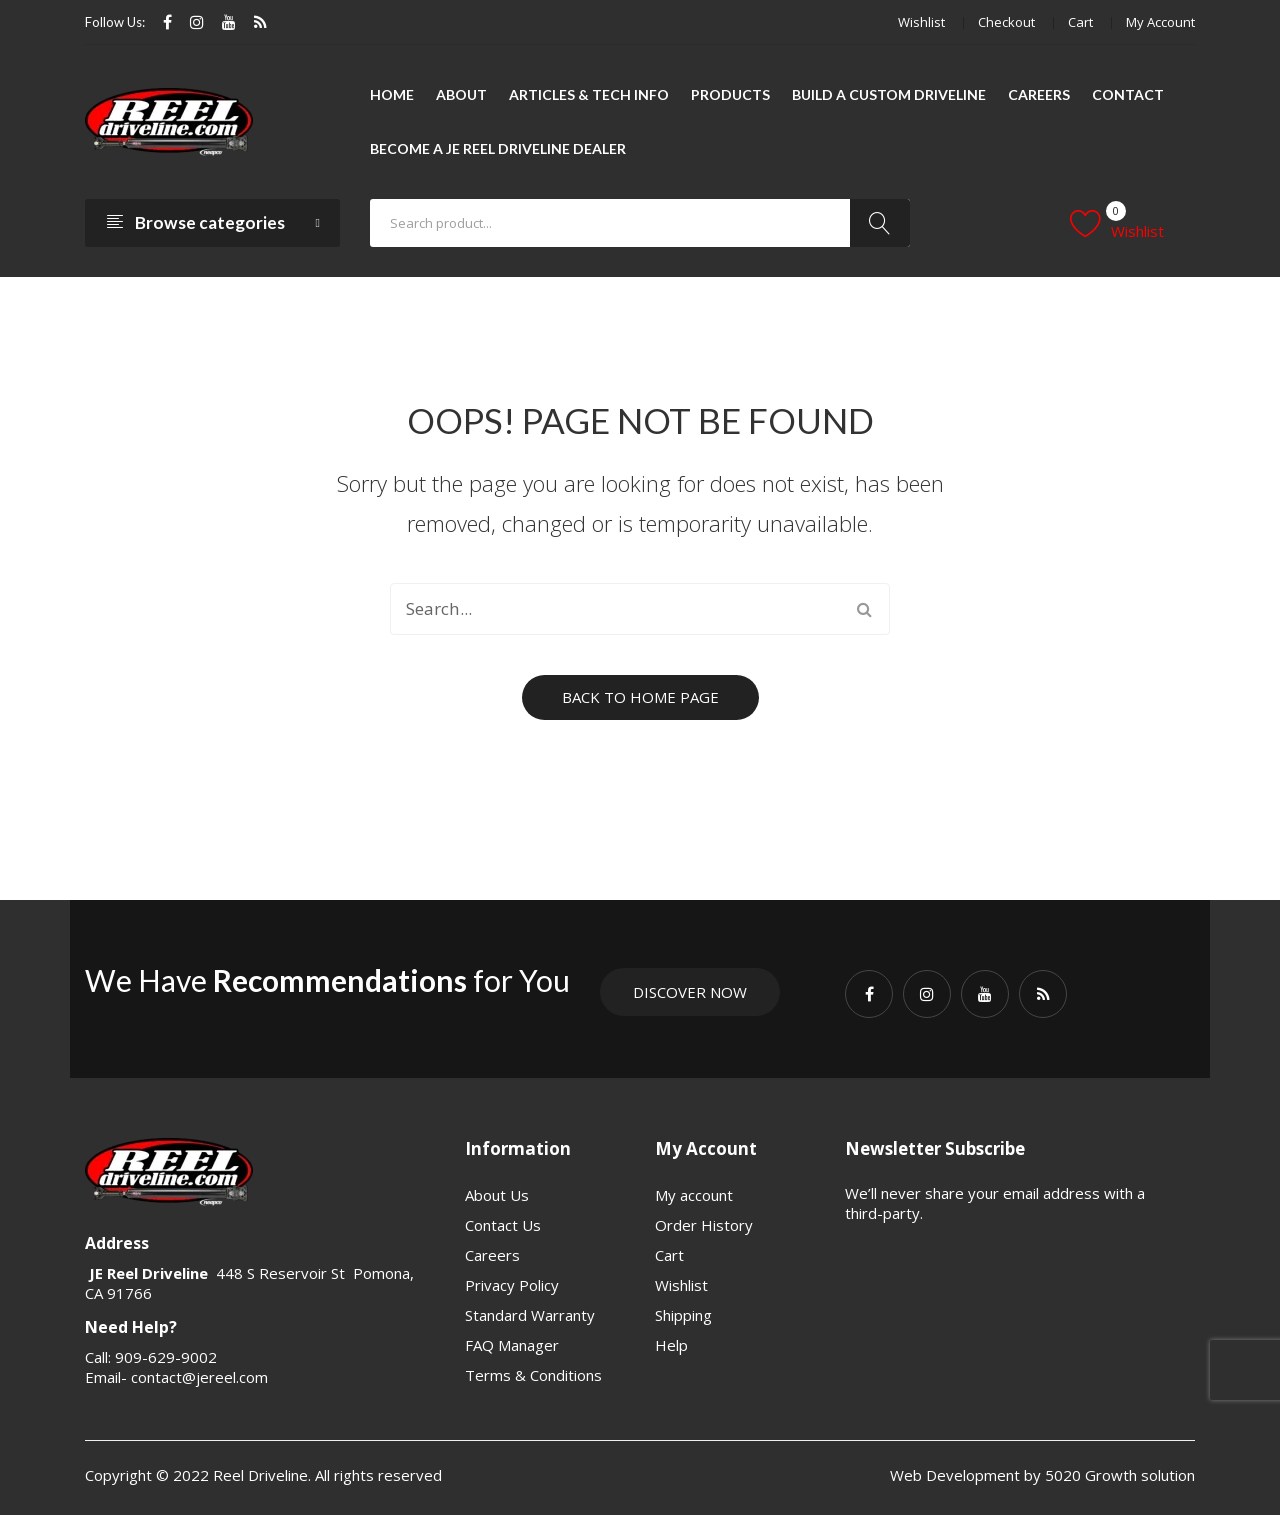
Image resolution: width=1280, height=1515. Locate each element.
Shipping (683, 1315)
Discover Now (690, 992)
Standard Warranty (530, 1315)
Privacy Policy (512, 1285)
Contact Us (503, 1225)
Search (880, 223)
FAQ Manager (512, 1345)
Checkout (1006, 22)
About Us (497, 1195)
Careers (492, 1255)
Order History (704, 1225)
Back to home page (640, 697)
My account (1160, 22)
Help (671, 1345)
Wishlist (921, 22)
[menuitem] (392, 95)
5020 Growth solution (1118, 1475)
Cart (1080, 22)
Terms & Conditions (533, 1375)
